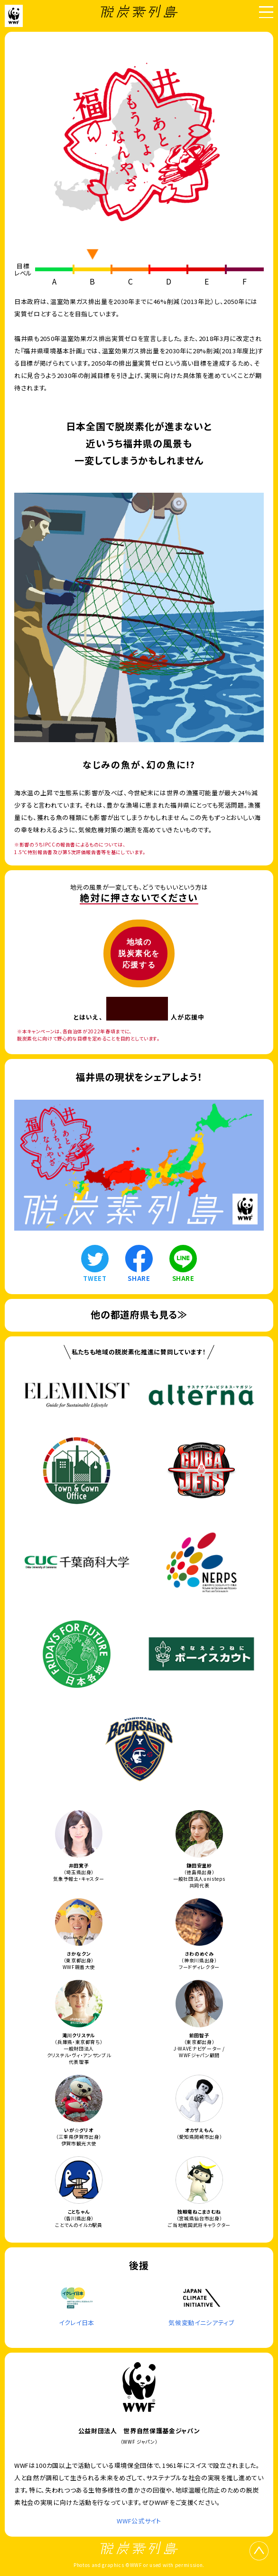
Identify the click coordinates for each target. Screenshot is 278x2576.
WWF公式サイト (139, 2520)
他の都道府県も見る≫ (139, 1314)
